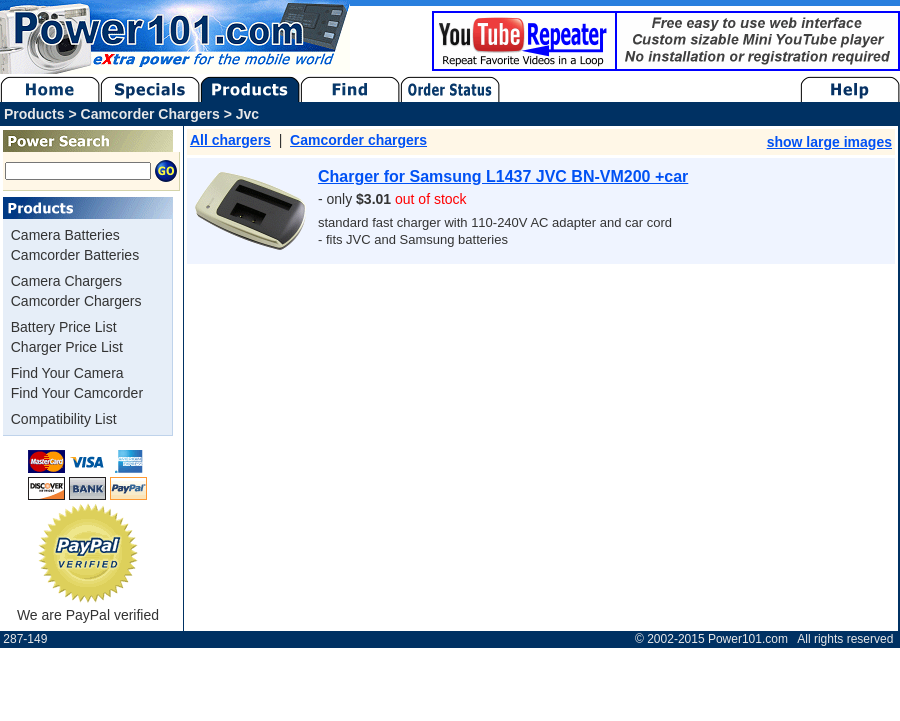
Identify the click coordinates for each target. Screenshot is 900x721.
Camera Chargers (66, 281)
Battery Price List (64, 327)
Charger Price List (67, 347)
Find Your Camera (67, 373)
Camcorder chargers (358, 140)
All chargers (230, 140)
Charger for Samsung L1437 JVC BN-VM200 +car (503, 176)
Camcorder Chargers (76, 301)
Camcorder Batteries (75, 255)
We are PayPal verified (88, 607)
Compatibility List (64, 419)
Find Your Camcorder (77, 393)
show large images (829, 142)
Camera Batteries (65, 235)
